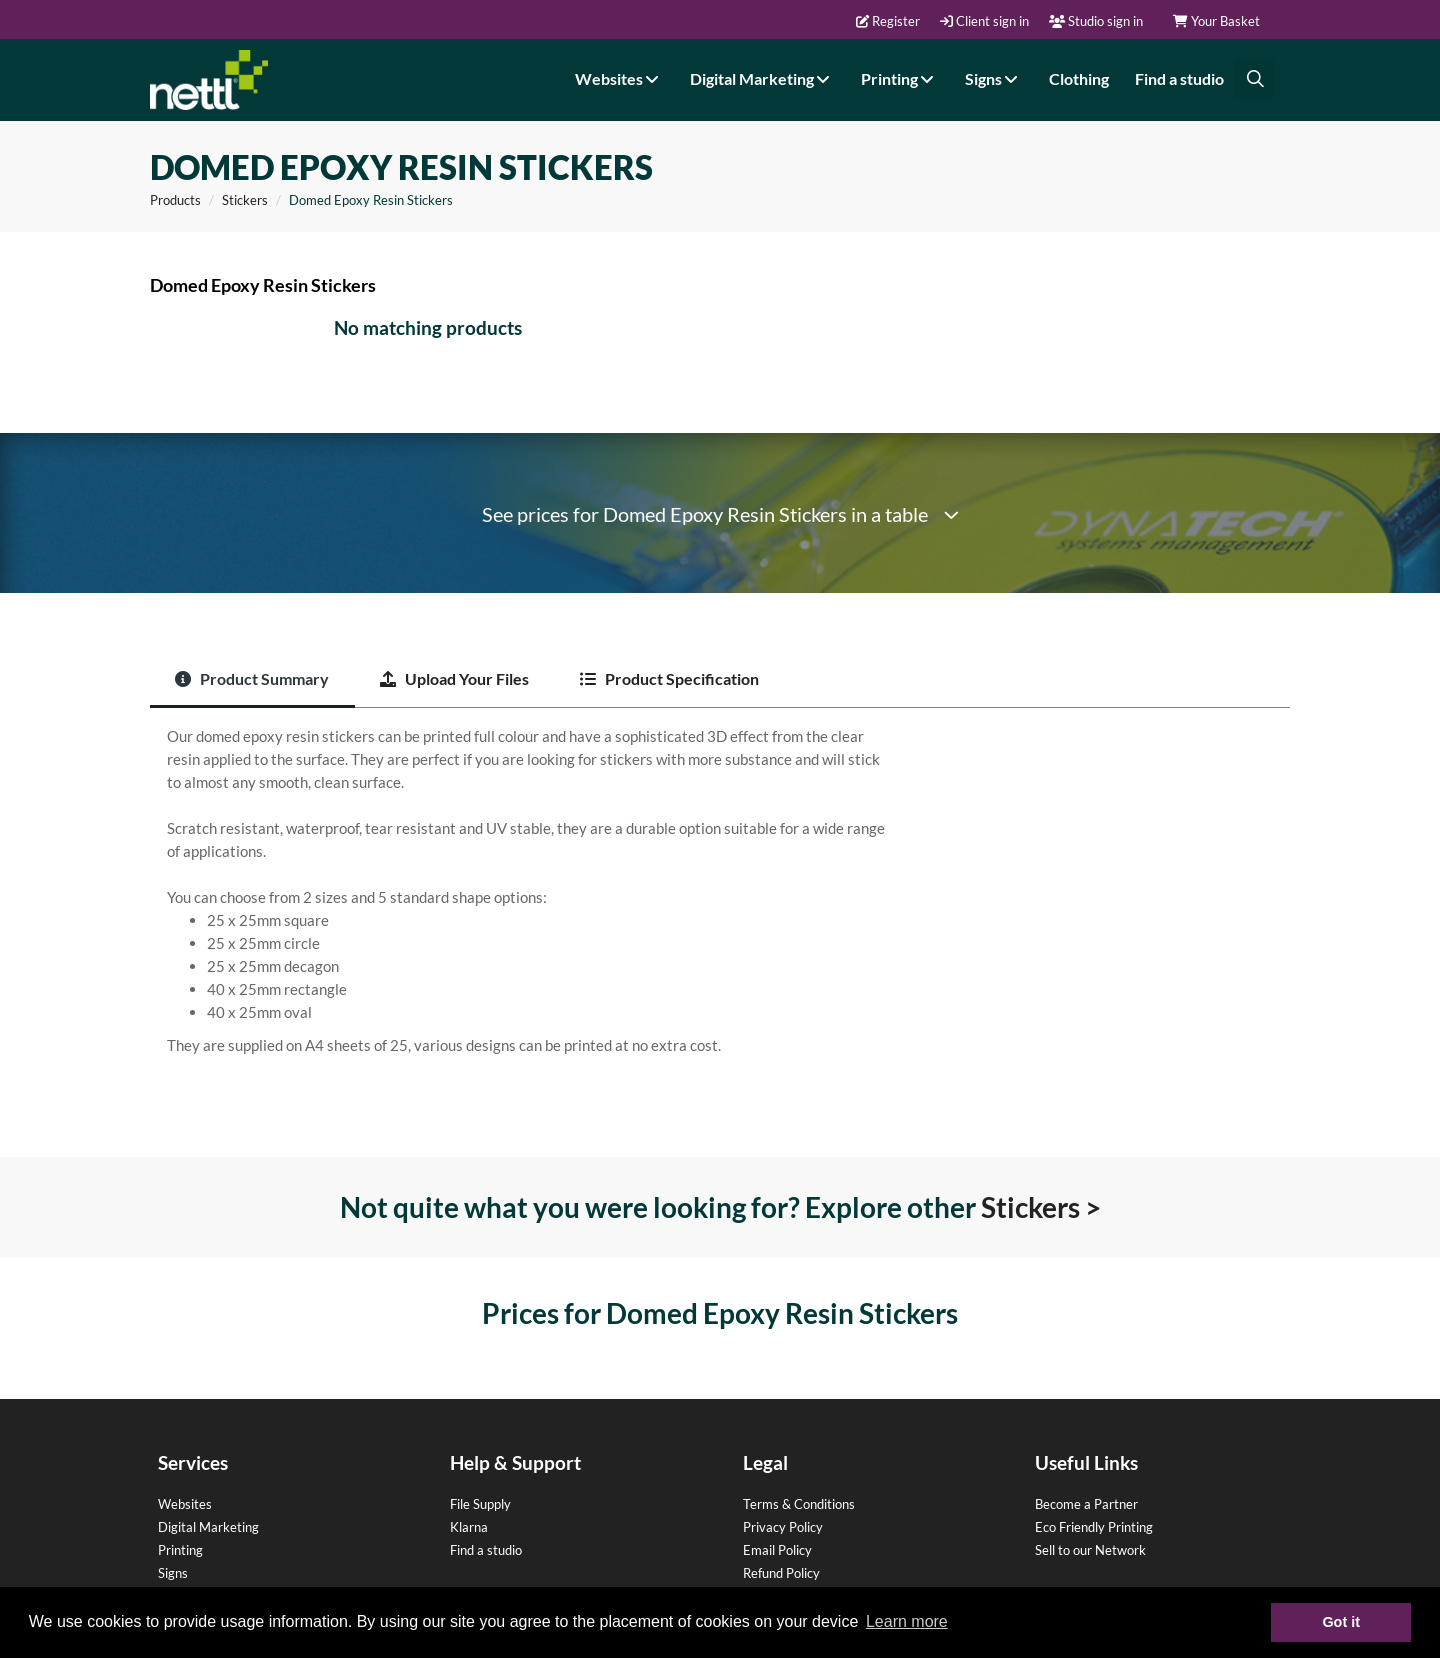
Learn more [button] (907, 1621)
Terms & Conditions (799, 1504)
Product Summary (252, 678)
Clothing (1079, 78)
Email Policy (777, 1550)
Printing (900, 78)
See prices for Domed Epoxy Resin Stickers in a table (720, 514)
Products (175, 200)
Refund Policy (781, 1573)
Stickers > (1041, 1207)
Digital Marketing (762, 78)
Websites (619, 78)
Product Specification (669, 678)
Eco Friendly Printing (1094, 1527)
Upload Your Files (454, 678)
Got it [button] (1341, 1622)
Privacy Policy (783, 1527)
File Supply (480, 1504)
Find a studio (1179, 78)
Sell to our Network (1090, 1550)
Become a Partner (1086, 1504)
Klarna (469, 1527)
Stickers (245, 200)
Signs (994, 78)
